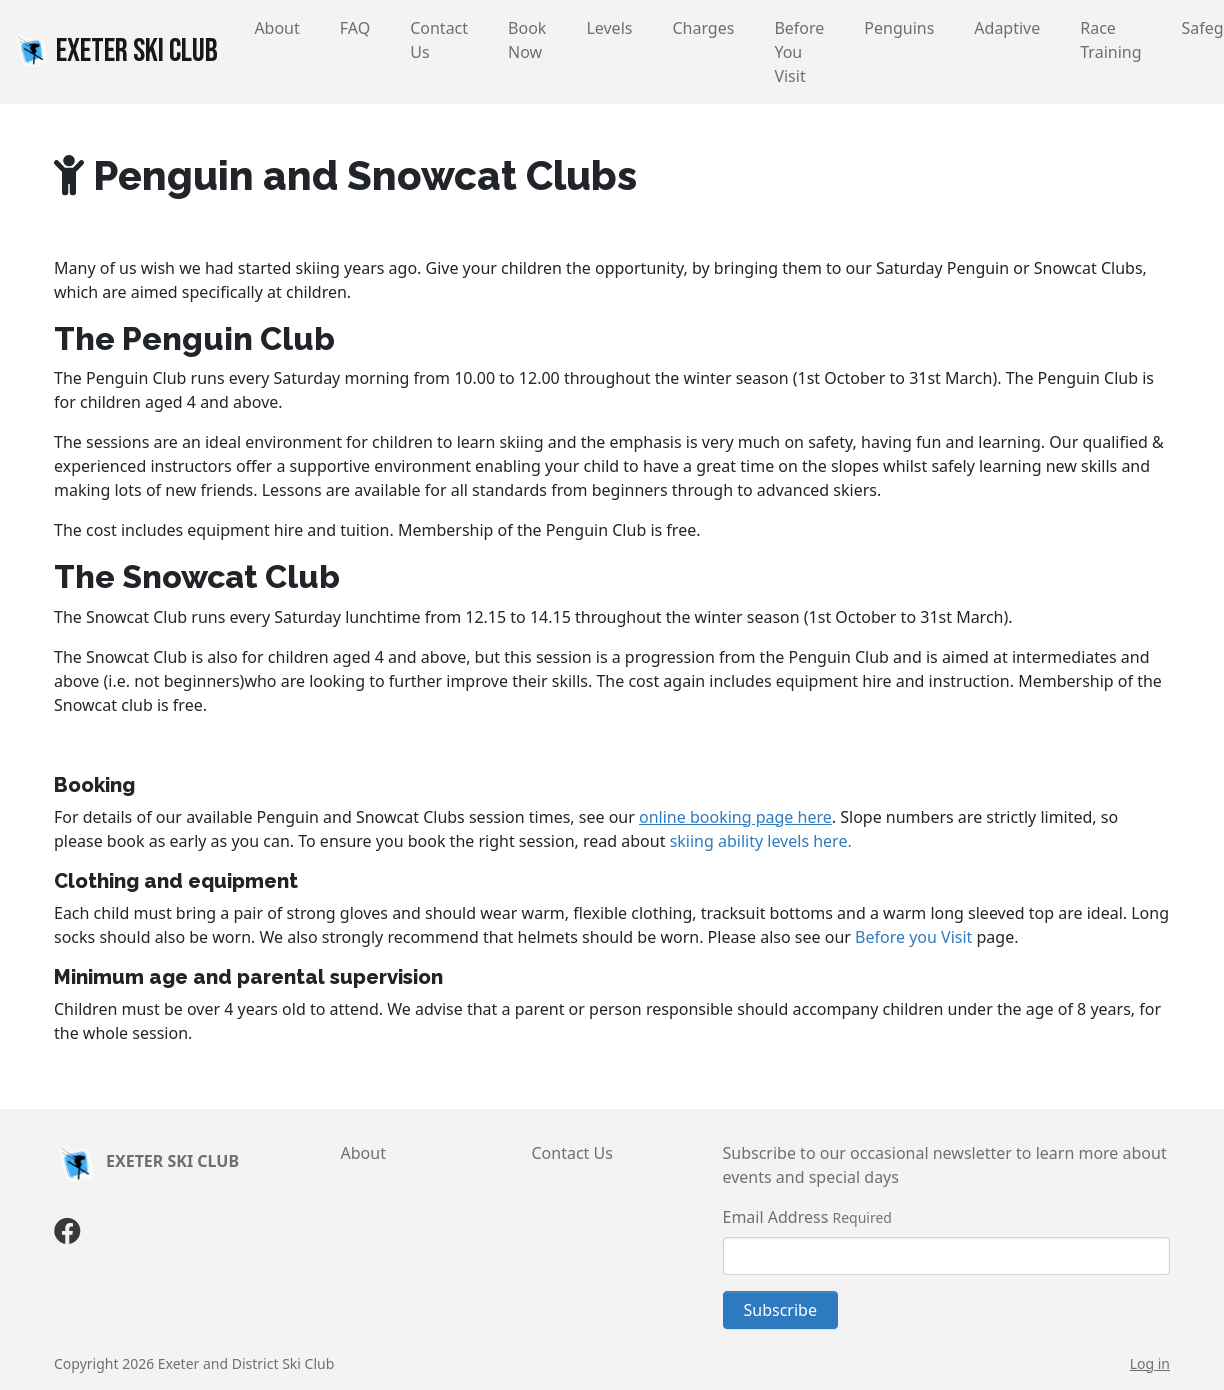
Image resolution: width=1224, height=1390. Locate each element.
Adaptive (1007, 28)
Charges (703, 28)
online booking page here (735, 817)
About (276, 28)
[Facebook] (67, 1235)
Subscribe (780, 1310)
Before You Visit (799, 52)
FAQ (355, 28)
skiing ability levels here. (761, 841)
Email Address (776, 1217)
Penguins (899, 28)
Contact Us (439, 40)
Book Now (527, 40)
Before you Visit (913, 937)
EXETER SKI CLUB (115, 51)
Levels (609, 28)
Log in (1150, 1363)
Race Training (1110, 40)
